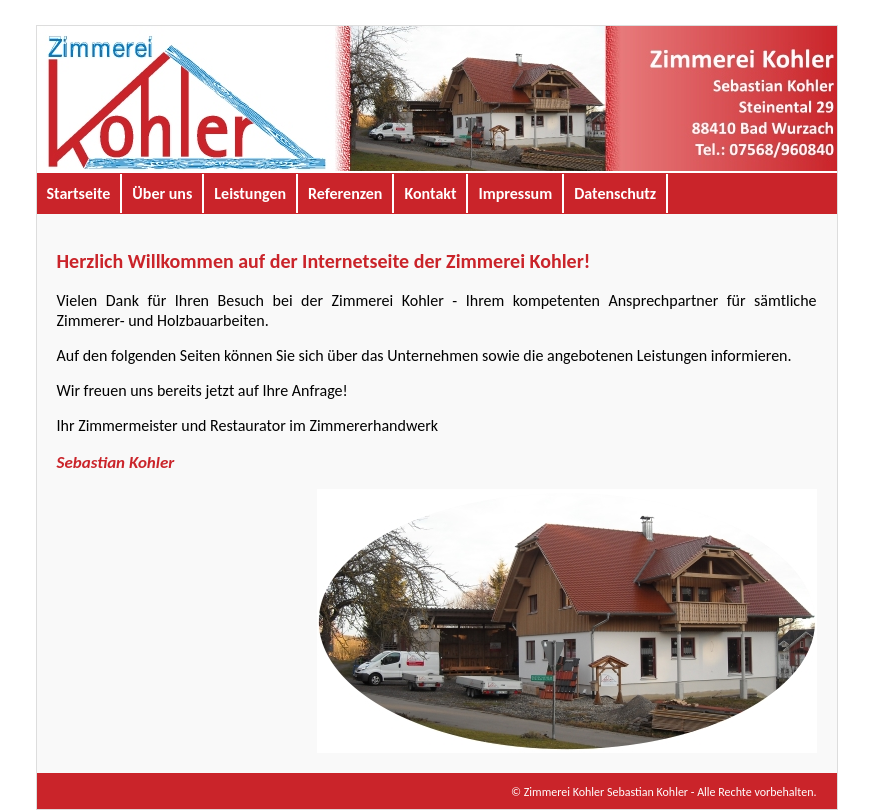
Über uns (162, 193)
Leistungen (250, 193)
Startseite (79, 193)
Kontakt (430, 193)
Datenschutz (615, 193)
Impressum (515, 193)
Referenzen (345, 193)
